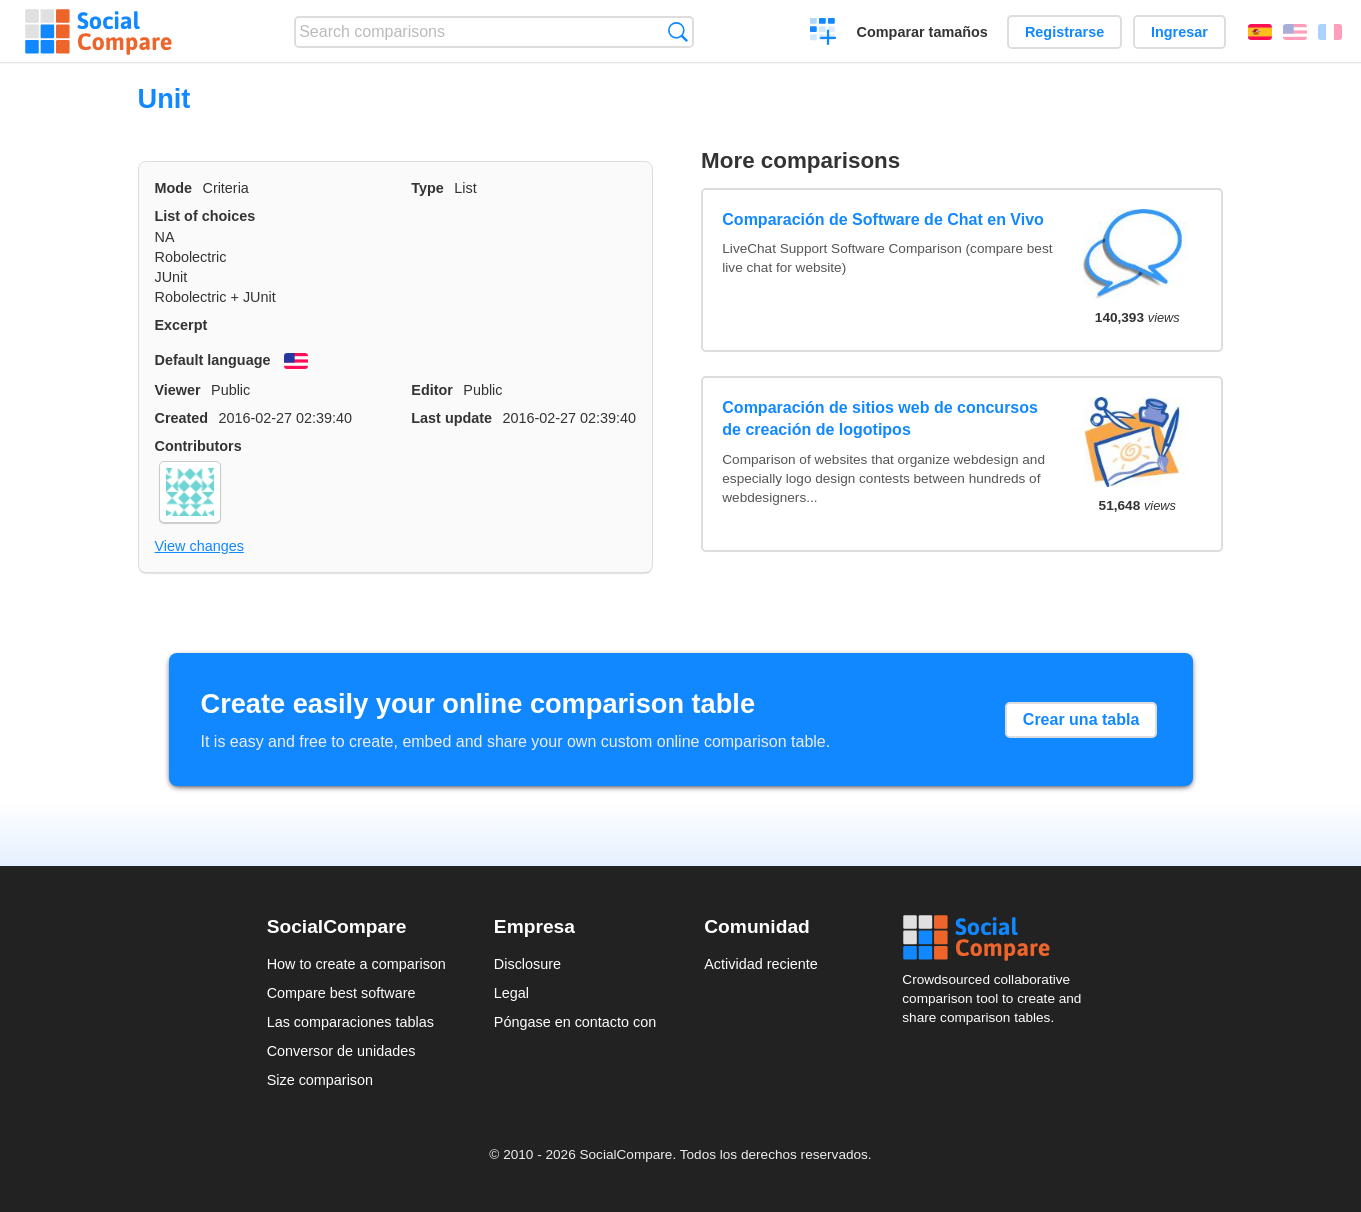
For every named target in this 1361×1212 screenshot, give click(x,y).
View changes (199, 546)
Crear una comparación (823, 34)
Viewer (178, 390)
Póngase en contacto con (575, 1022)
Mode (174, 188)
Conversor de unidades (341, 1051)
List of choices (205, 216)
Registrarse (1064, 32)
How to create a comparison (356, 964)
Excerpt (181, 325)
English (1295, 32)
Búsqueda (677, 31)
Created (182, 418)
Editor (432, 390)
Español (1260, 32)
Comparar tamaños (922, 32)
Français (1330, 32)
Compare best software (341, 993)
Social (998, 938)
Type (427, 188)
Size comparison (320, 1080)
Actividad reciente (761, 964)
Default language (213, 360)
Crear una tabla (1081, 719)
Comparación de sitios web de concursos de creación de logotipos (880, 418)
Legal (511, 993)
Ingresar (1179, 32)
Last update (451, 418)
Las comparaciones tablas (350, 1022)
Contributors (198, 446)
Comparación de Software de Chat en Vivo (883, 219)
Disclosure (527, 964)
